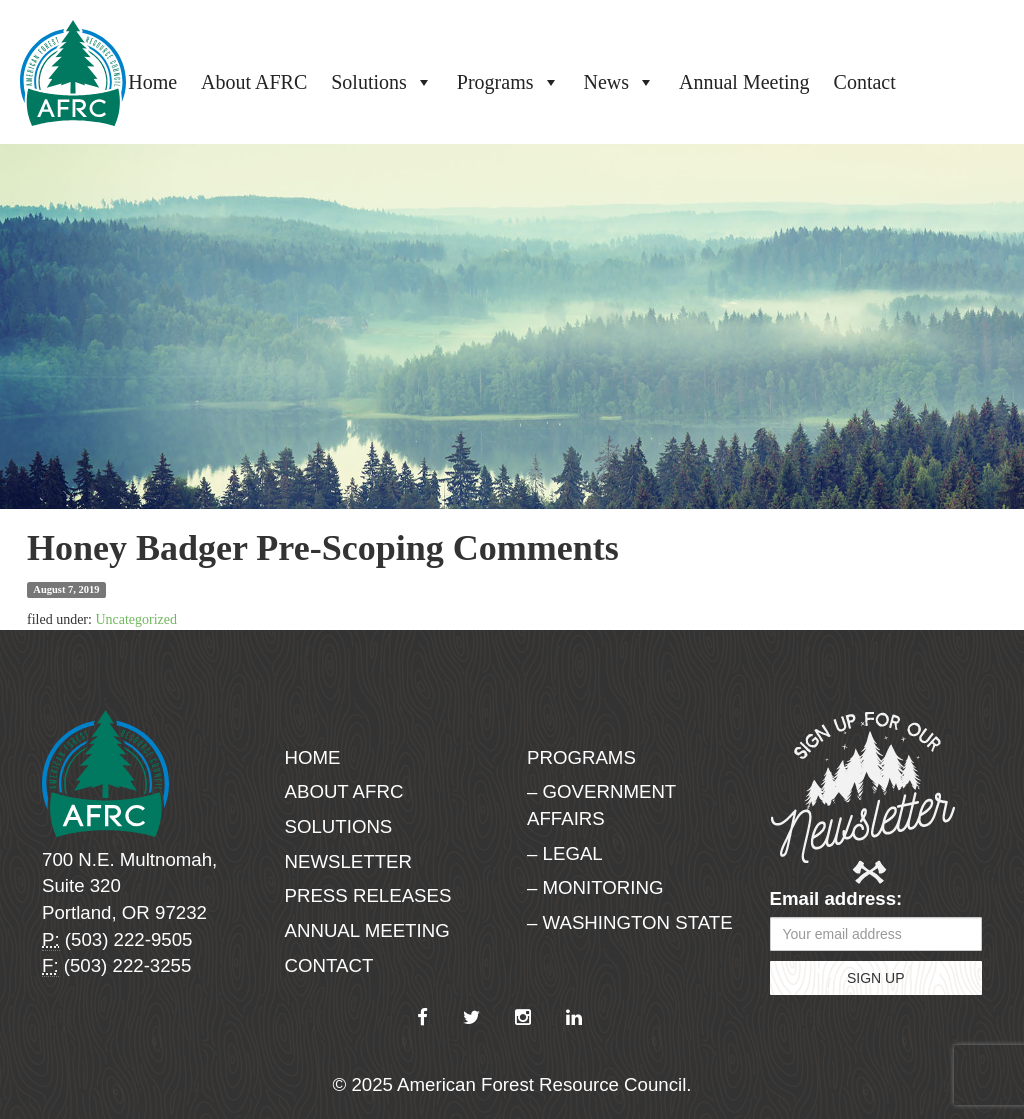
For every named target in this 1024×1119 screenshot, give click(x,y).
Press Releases (368, 895)
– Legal (565, 853)
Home (152, 82)
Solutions (382, 82)
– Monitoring (595, 887)
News (620, 82)
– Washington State (630, 922)
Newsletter (349, 861)
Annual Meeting (744, 82)
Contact (865, 82)
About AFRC (254, 82)
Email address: (836, 898)
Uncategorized (136, 619)
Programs (508, 82)
